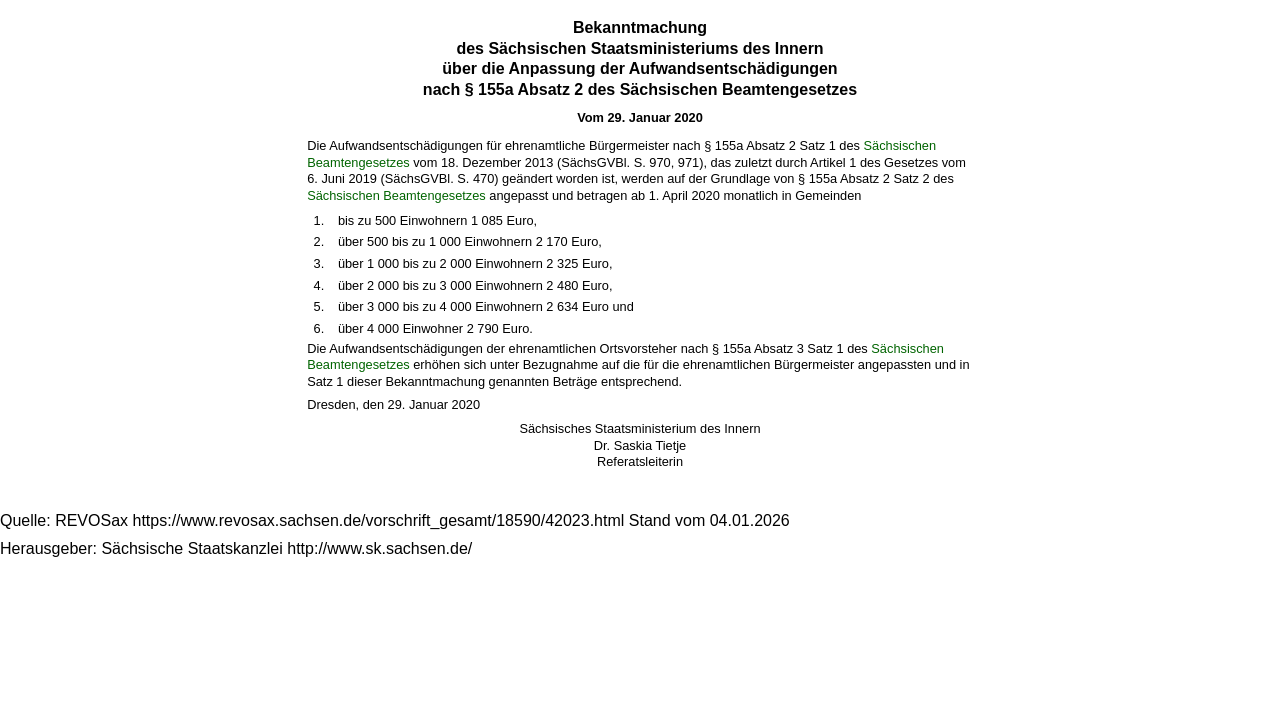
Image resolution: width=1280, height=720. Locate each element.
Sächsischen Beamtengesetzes (396, 195)
